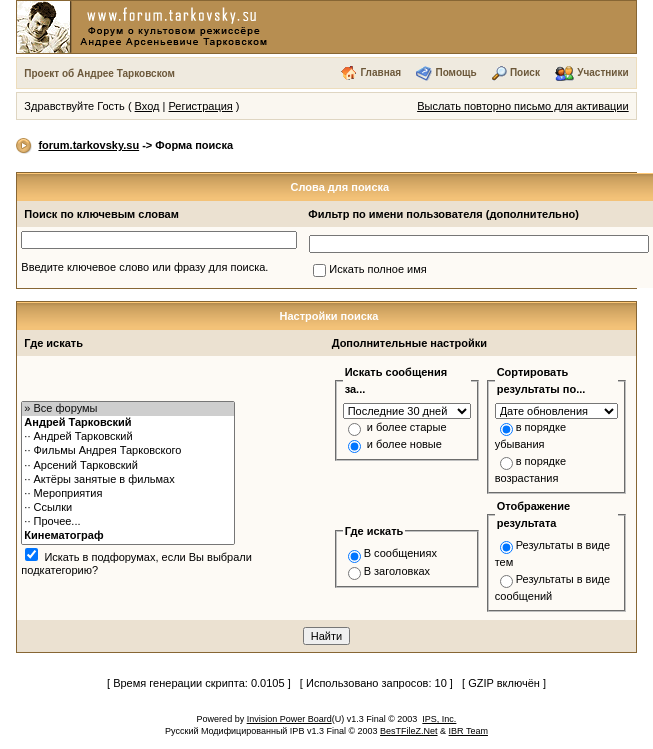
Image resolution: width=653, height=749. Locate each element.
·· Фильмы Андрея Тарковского (128, 451)
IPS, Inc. (439, 719)
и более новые (404, 444)
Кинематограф (128, 536)
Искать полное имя (377, 269)
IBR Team (468, 731)
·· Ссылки (128, 508)
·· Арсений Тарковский (128, 466)
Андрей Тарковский (128, 423)
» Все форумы (128, 409)
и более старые (407, 427)
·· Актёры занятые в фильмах (128, 480)
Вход (147, 106)
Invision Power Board (289, 719)
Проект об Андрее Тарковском (99, 73)
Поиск (525, 72)
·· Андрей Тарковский (128, 437)
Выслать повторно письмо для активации (523, 106)
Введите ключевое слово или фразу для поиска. (144, 267)
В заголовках (397, 571)
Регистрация (200, 106)
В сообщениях (400, 553)
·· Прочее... (128, 522)
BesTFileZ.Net (409, 731)
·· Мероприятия (128, 494)
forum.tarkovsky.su (88, 145)
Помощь (455, 72)
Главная (380, 72)
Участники (602, 72)
